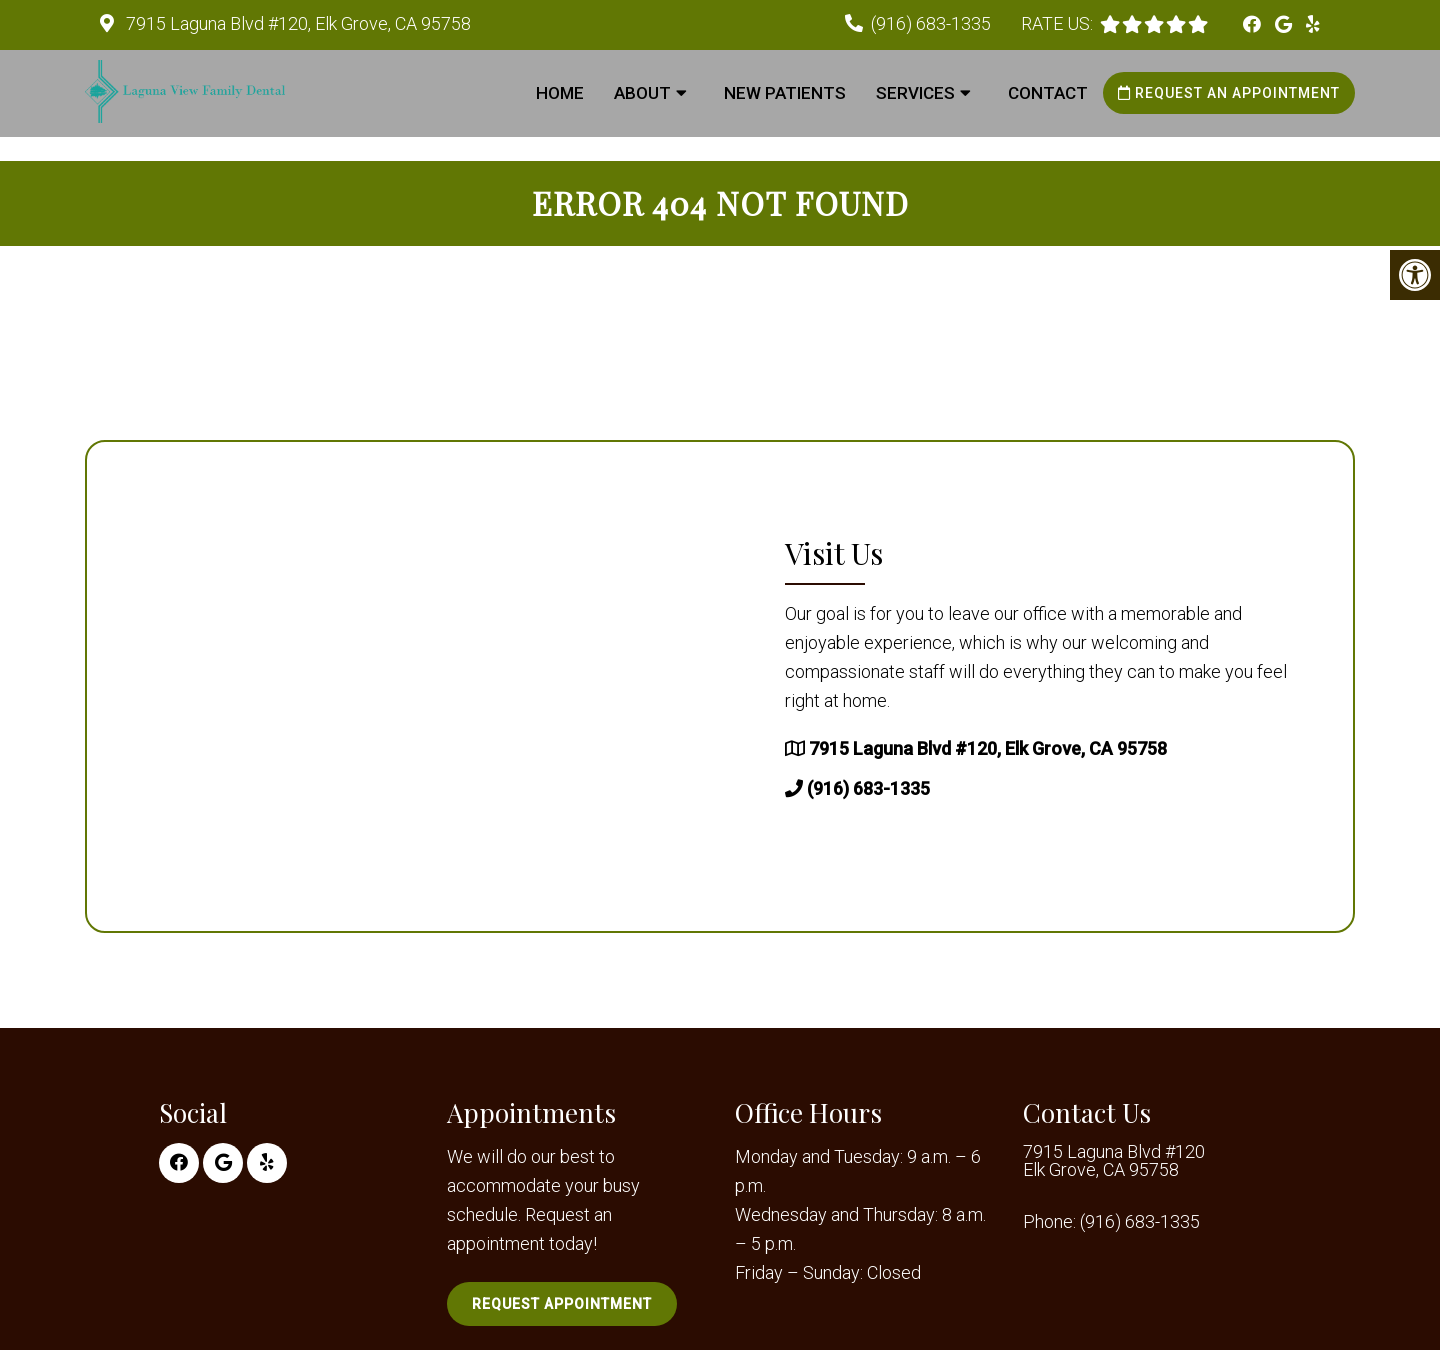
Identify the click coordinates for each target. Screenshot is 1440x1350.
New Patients (785, 93)
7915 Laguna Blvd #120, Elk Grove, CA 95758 (296, 23)
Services (915, 93)
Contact (1048, 93)
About (642, 93)
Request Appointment (562, 1304)
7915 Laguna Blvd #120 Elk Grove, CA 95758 (1114, 1161)
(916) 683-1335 (931, 23)
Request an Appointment (1229, 93)
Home (560, 93)
